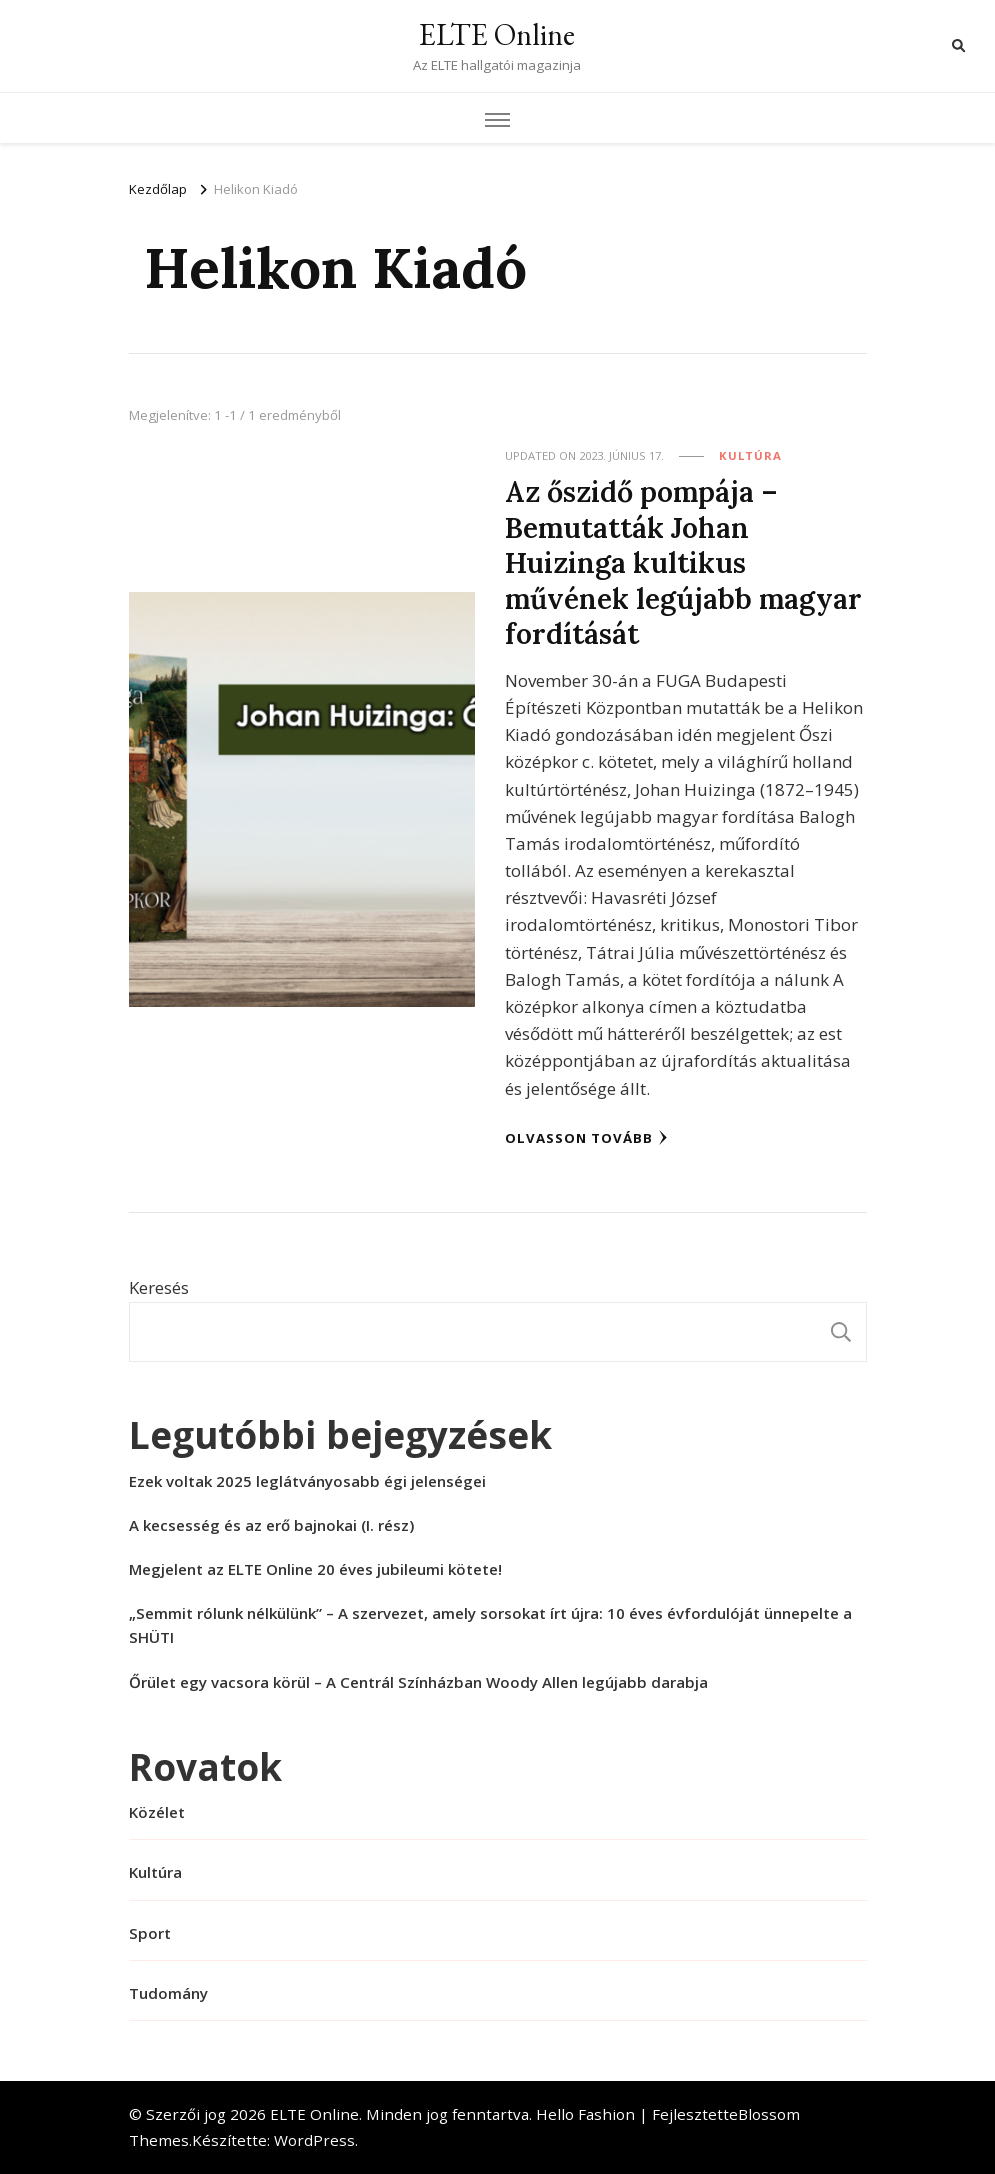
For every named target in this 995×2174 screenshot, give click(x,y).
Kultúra (750, 455)
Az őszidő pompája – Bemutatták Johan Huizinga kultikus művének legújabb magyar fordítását (683, 562)
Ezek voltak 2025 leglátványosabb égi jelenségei (307, 1481)
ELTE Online (497, 34)
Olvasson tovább (586, 1138)
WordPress (314, 2140)
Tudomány (168, 1993)
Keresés (159, 1287)
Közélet (157, 1812)
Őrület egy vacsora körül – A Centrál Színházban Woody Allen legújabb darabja (418, 1682)
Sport (150, 1933)
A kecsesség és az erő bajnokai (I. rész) (271, 1525)
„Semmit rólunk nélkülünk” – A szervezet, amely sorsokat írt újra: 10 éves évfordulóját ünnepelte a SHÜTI (490, 1625)
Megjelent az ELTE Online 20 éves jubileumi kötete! (315, 1569)
